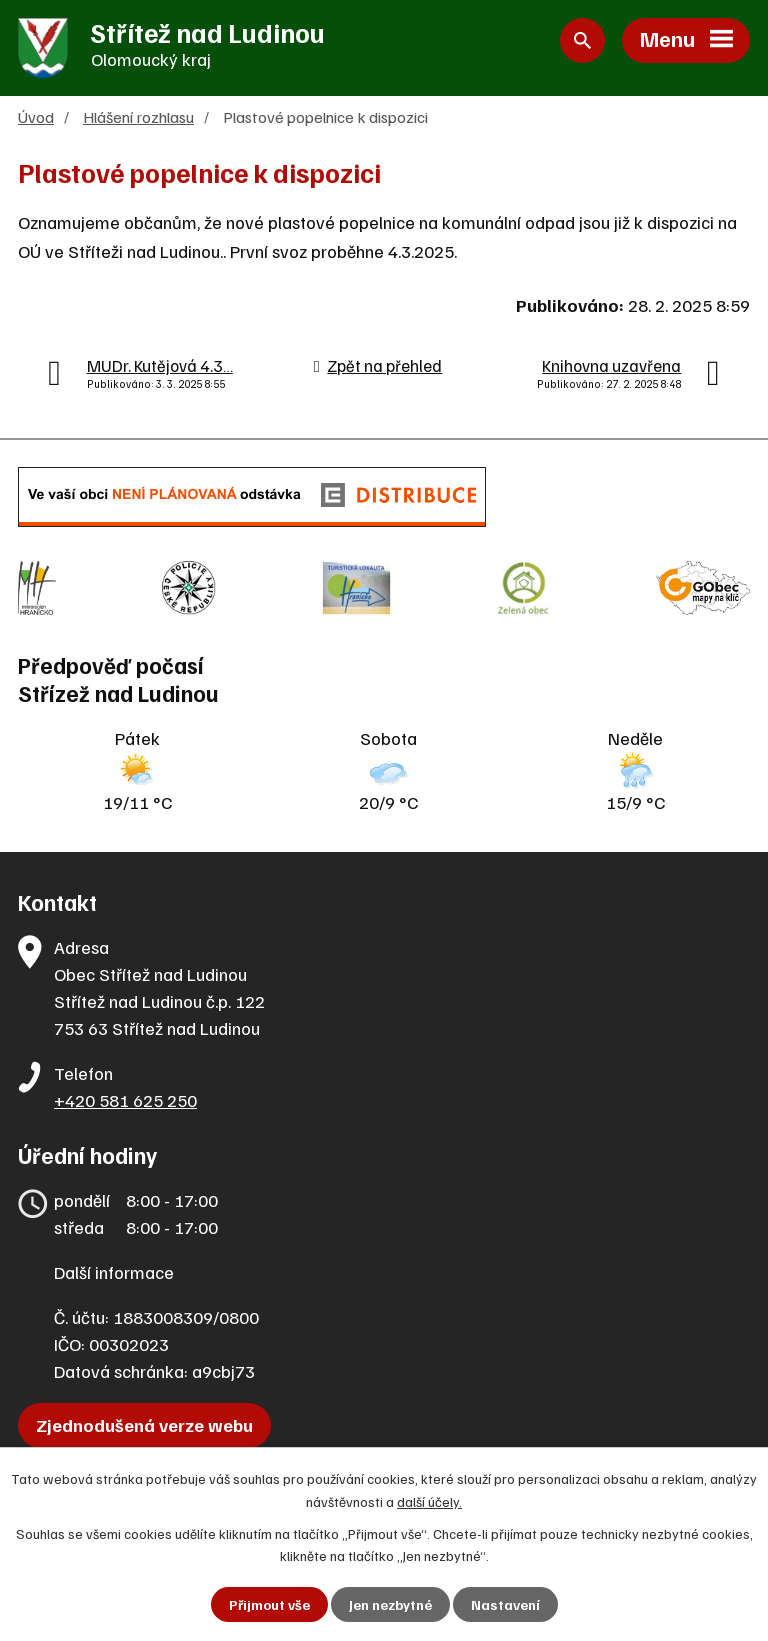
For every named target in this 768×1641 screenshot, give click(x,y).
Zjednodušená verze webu (144, 1425)
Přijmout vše (269, 1604)
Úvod (36, 116)
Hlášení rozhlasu (138, 116)
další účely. (429, 1500)
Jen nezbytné (390, 1604)
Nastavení (505, 1604)
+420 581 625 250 (125, 1100)
